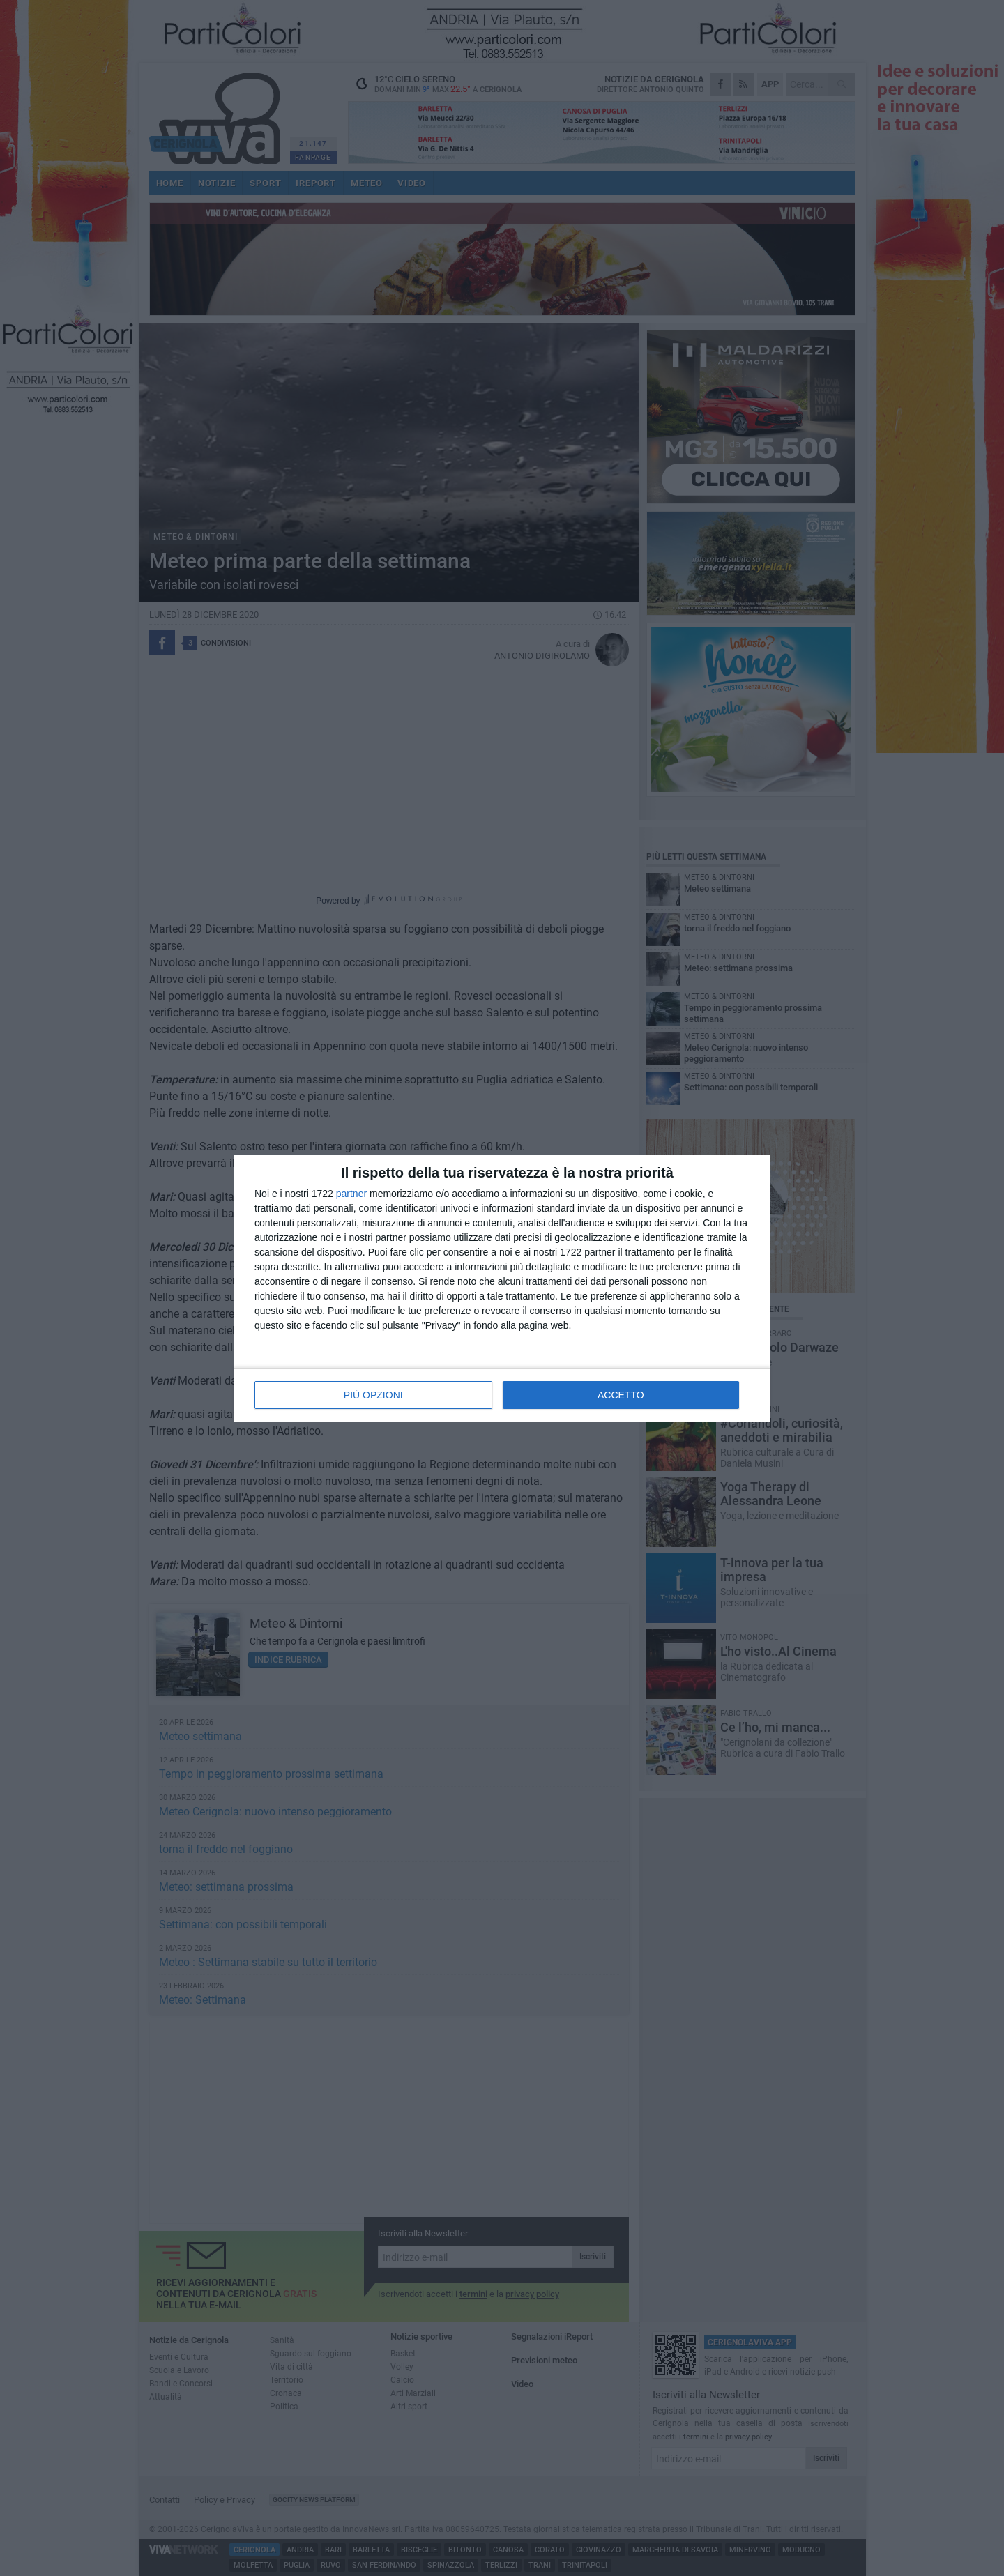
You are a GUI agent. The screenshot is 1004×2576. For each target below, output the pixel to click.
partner (351, 1193)
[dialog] (502, 1288)
